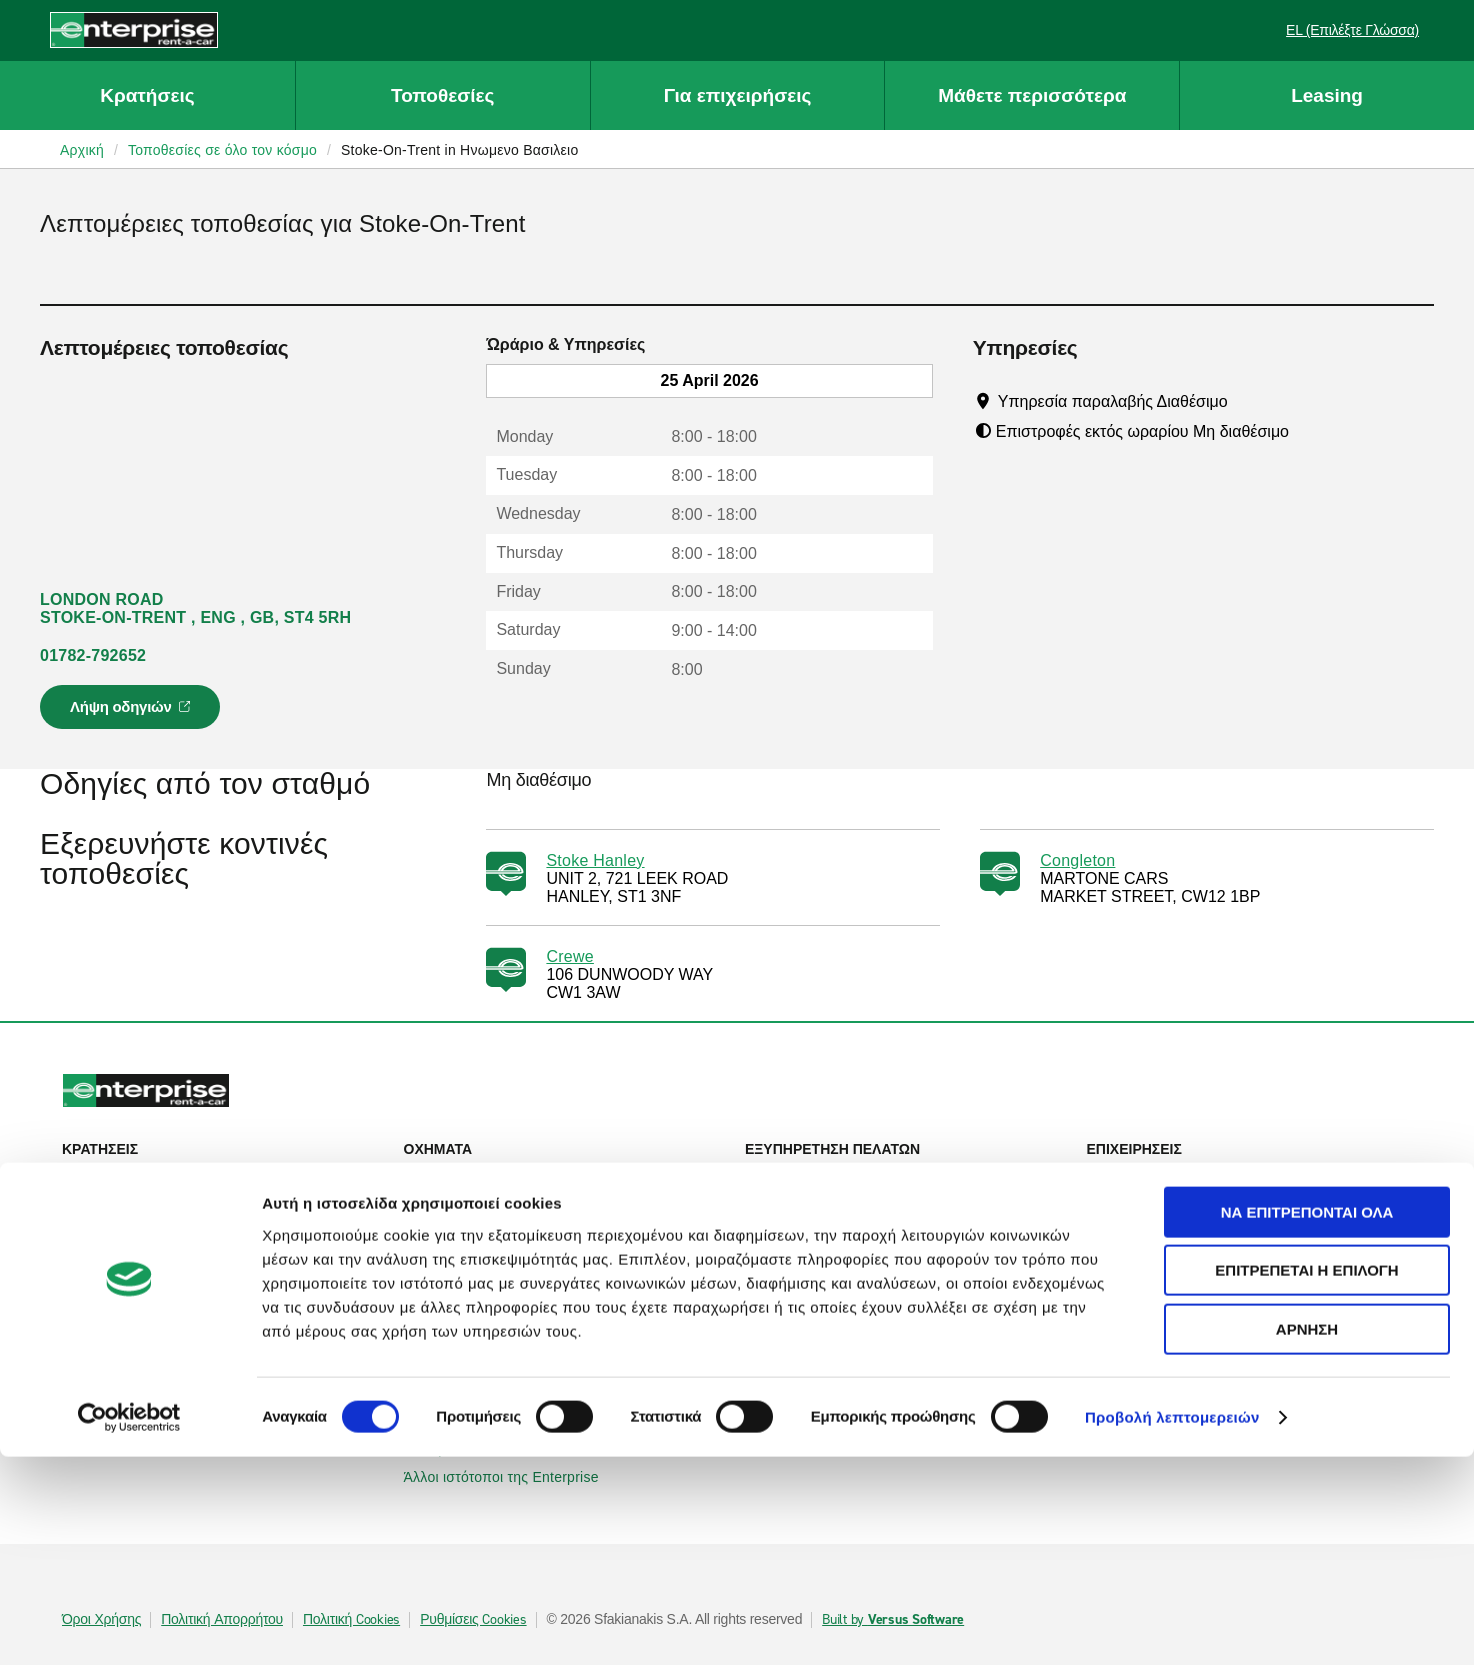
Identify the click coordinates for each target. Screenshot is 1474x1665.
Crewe (569, 956)
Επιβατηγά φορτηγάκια (488, 1233)
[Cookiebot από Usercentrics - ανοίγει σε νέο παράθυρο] (129, 1626)
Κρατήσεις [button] (147, 95)
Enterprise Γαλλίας (475, 1365)
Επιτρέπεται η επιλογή (1306, 1479)
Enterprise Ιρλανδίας (481, 1309)
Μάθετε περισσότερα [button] (1032, 95)
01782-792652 (93, 655)
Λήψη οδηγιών (133, 713)
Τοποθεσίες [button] (442, 95)
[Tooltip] (1246, 401)
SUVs (433, 1205)
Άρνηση (1307, 1537)
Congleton (1077, 860)
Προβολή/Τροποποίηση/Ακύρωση (181, 1205)
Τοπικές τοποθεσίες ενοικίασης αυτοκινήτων (213, 1281)
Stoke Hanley (595, 860)
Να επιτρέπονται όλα (1307, 1420)
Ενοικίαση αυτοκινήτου (146, 1177)
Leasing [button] (1327, 95)
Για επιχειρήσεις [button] (738, 95)
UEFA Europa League (1168, 1253)
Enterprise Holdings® (825, 1337)
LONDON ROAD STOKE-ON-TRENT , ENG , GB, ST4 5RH (195, 608)
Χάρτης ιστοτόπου (814, 1233)
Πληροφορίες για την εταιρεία (849, 1309)
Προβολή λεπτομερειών (1172, 1625)
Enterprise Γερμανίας (483, 1337)
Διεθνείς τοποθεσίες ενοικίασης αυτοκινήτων (214, 1309)
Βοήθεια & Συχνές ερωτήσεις (848, 1177)
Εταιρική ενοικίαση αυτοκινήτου (1198, 1177)
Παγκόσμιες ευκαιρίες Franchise (858, 1365)
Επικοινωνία (795, 1205)
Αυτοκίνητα (450, 1177)
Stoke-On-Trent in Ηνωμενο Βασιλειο (459, 150)
